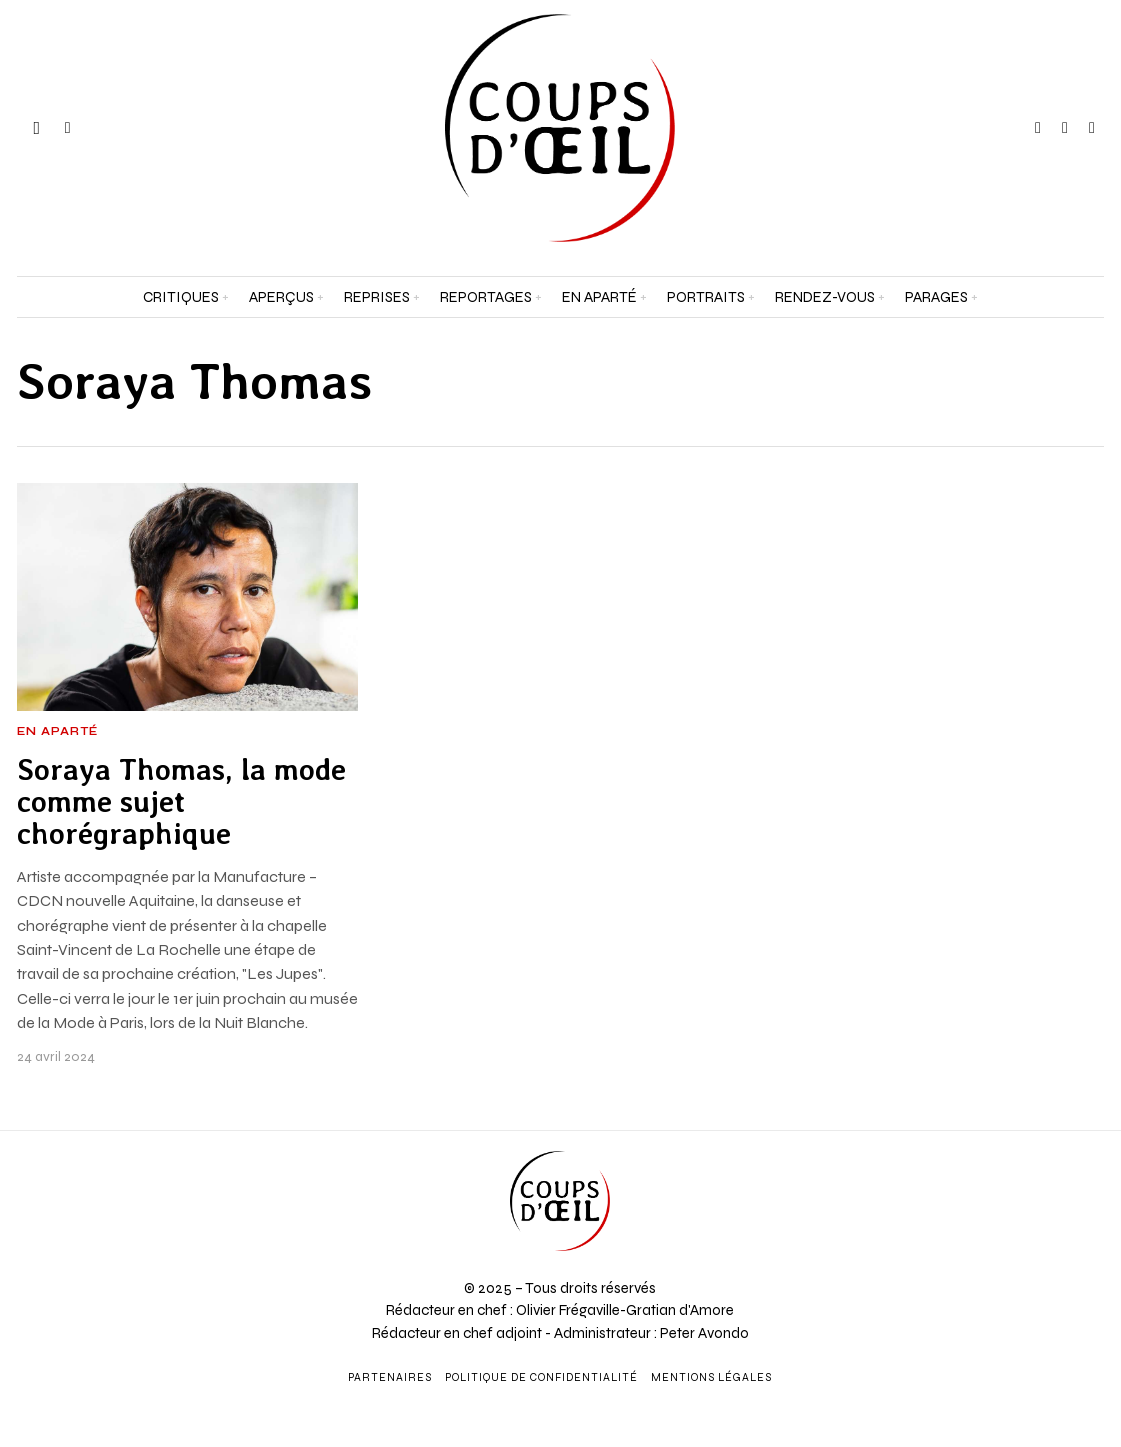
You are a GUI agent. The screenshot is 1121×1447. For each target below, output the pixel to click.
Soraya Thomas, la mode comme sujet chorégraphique (181, 802)
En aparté (57, 732)
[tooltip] (1038, 128)
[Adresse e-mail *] (981, 1202)
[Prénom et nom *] (981, 1128)
